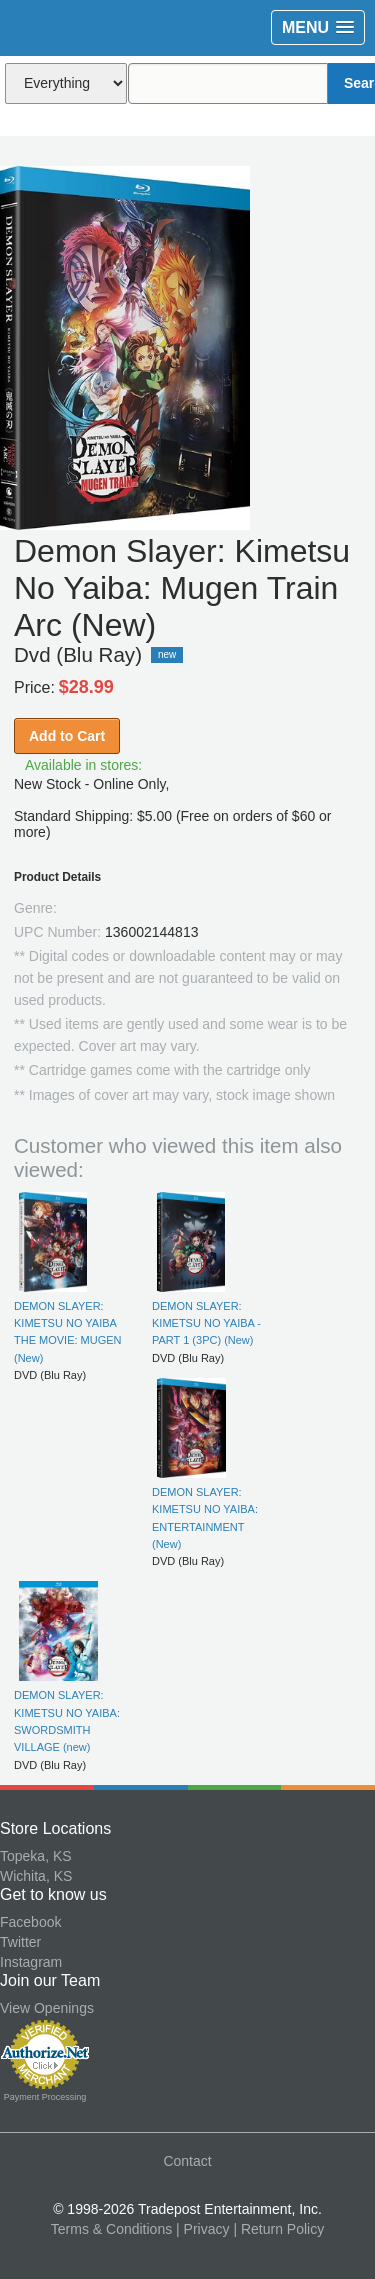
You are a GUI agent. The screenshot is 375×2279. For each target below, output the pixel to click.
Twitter (20, 1942)
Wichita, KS (36, 1876)
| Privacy (202, 2229)
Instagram (31, 1962)
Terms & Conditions (111, 2229)
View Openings (47, 2008)
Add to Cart (67, 736)
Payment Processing (45, 2097)
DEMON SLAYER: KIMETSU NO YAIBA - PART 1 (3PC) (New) (206, 1323)
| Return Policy (278, 2229)
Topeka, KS (36, 1856)
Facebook (30, 1922)
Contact (187, 2161)
